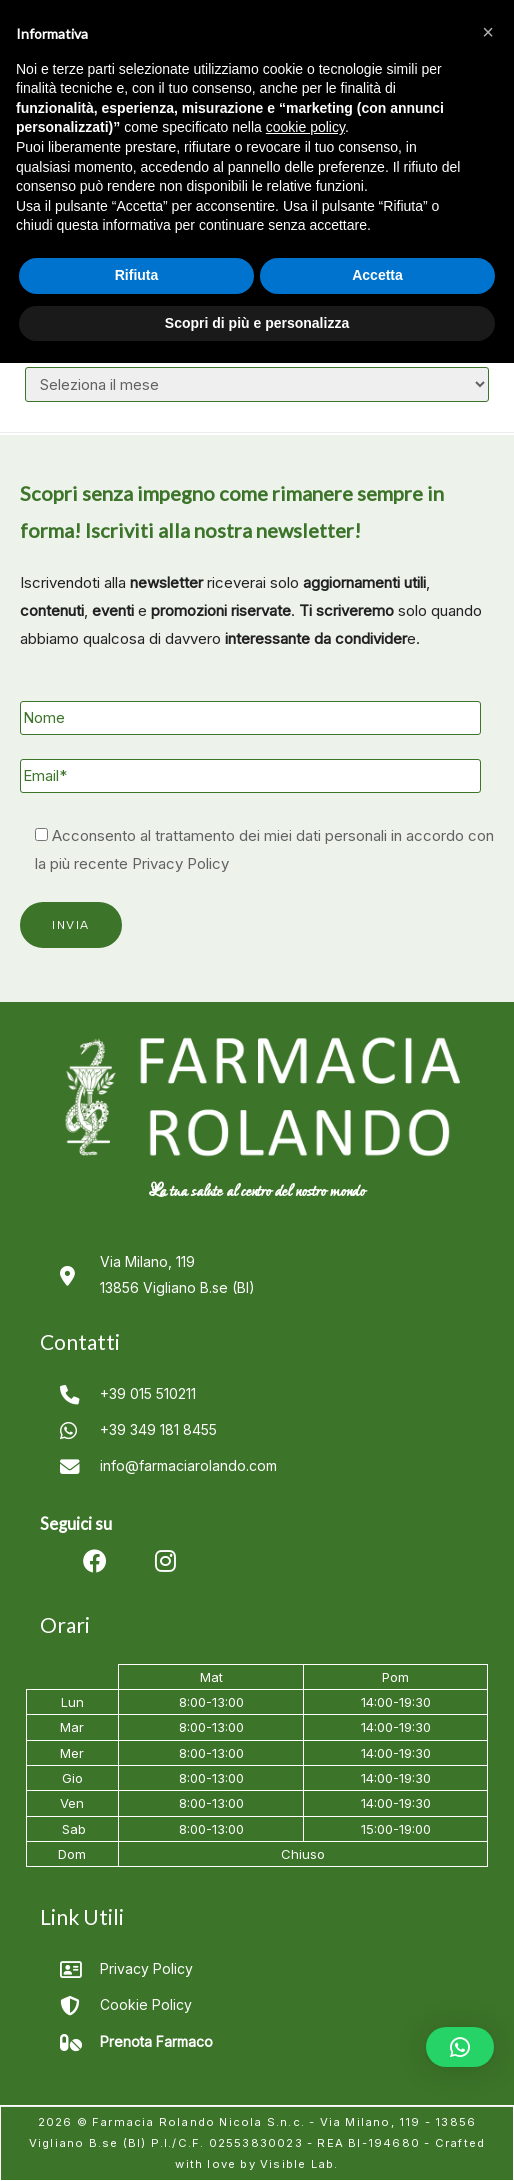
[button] (460, 2047)
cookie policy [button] (305, 127)
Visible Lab (297, 2164)
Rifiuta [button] (137, 275)
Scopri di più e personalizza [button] (257, 323)
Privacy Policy (180, 863)
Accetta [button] (377, 275)
